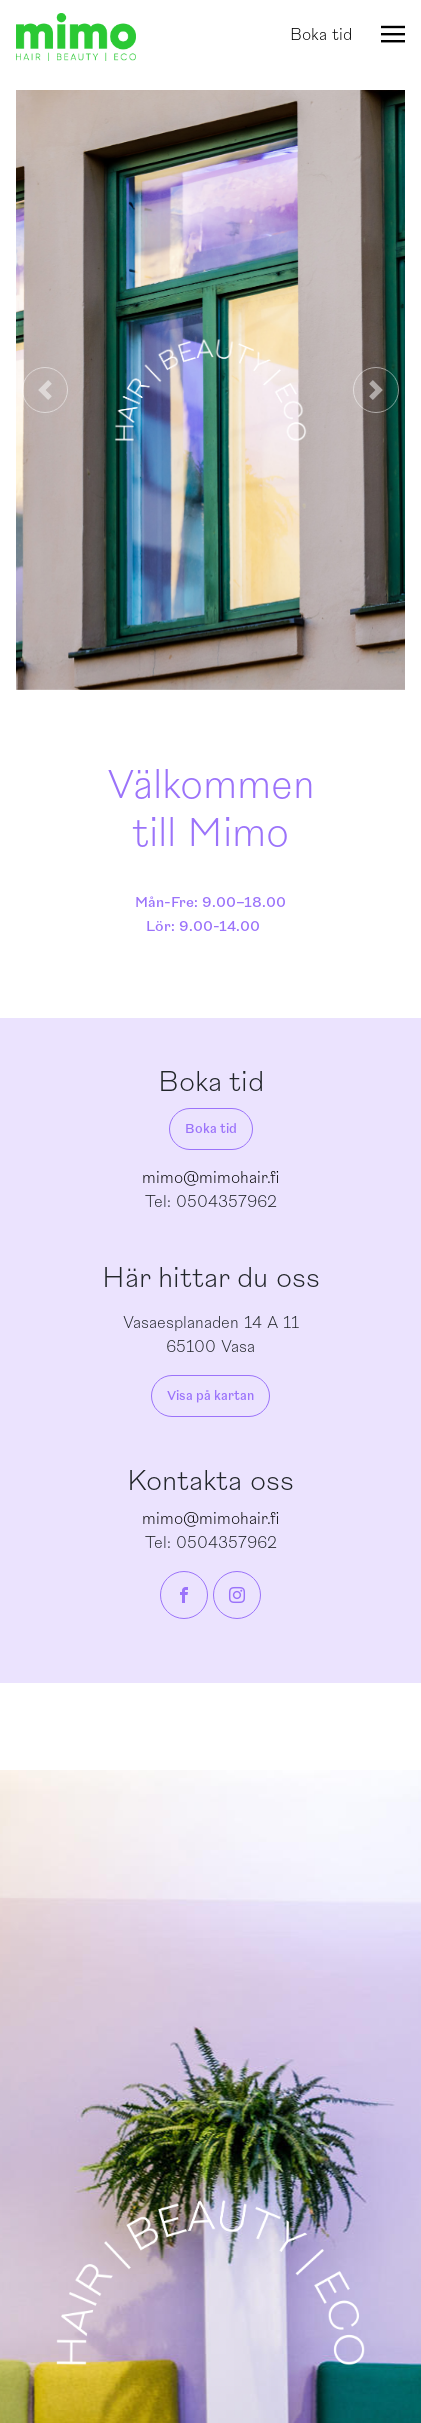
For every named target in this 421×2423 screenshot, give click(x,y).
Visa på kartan (210, 1396)
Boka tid (321, 35)
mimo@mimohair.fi (210, 1178)
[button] (45, 390)
